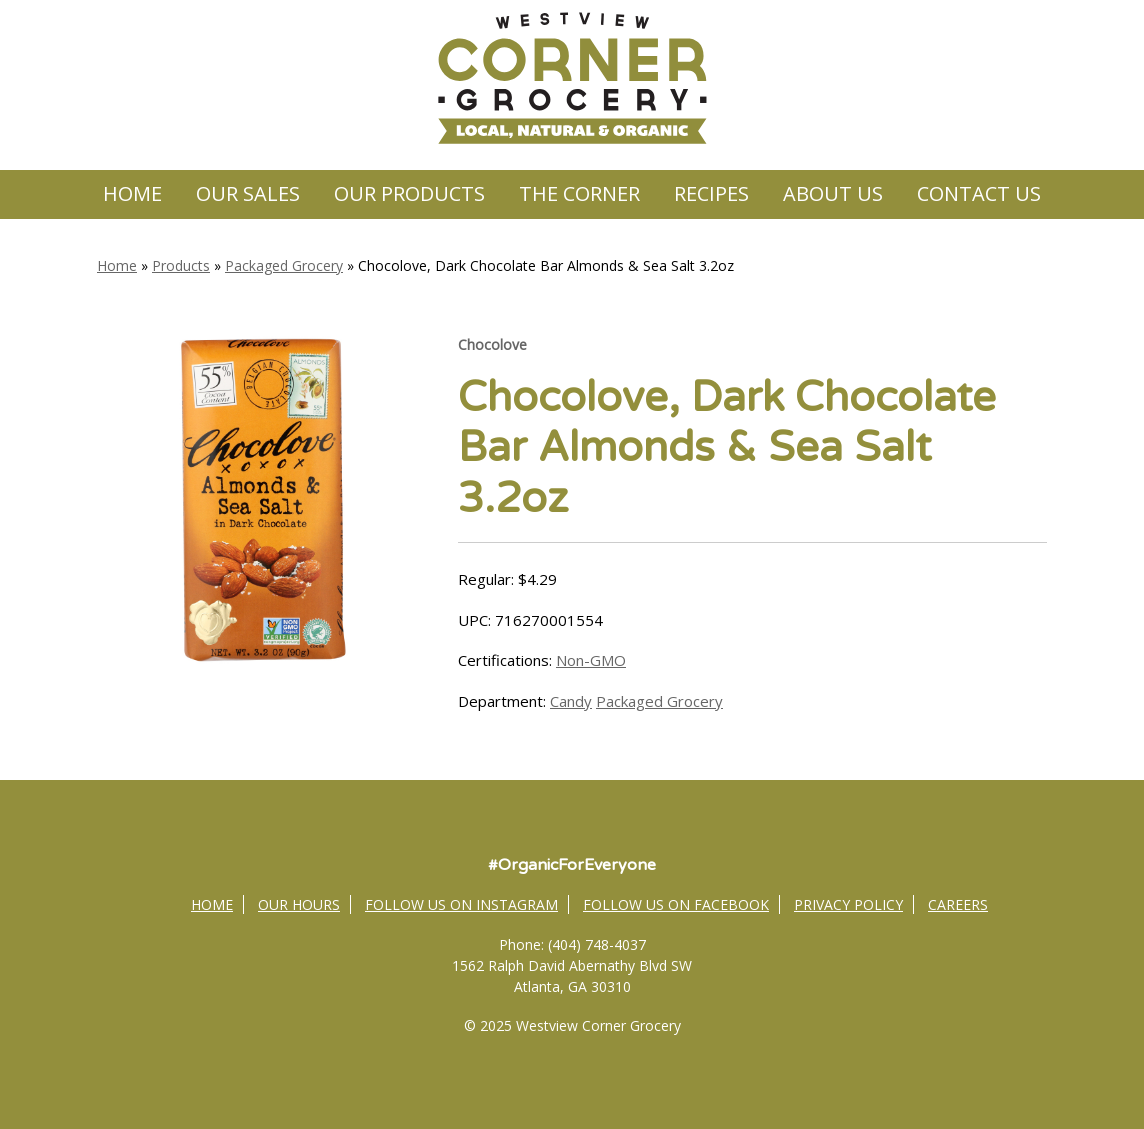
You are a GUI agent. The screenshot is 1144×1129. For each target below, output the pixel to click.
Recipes (711, 193)
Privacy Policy (848, 904)
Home (132, 193)
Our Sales (248, 193)
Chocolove (492, 344)
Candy (571, 701)
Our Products (409, 193)
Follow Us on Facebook (676, 904)
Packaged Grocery (284, 265)
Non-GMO (591, 660)
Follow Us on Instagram (461, 904)
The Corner (579, 193)
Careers (958, 904)
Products (181, 265)
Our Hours (299, 904)
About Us (833, 193)
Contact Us (979, 193)
